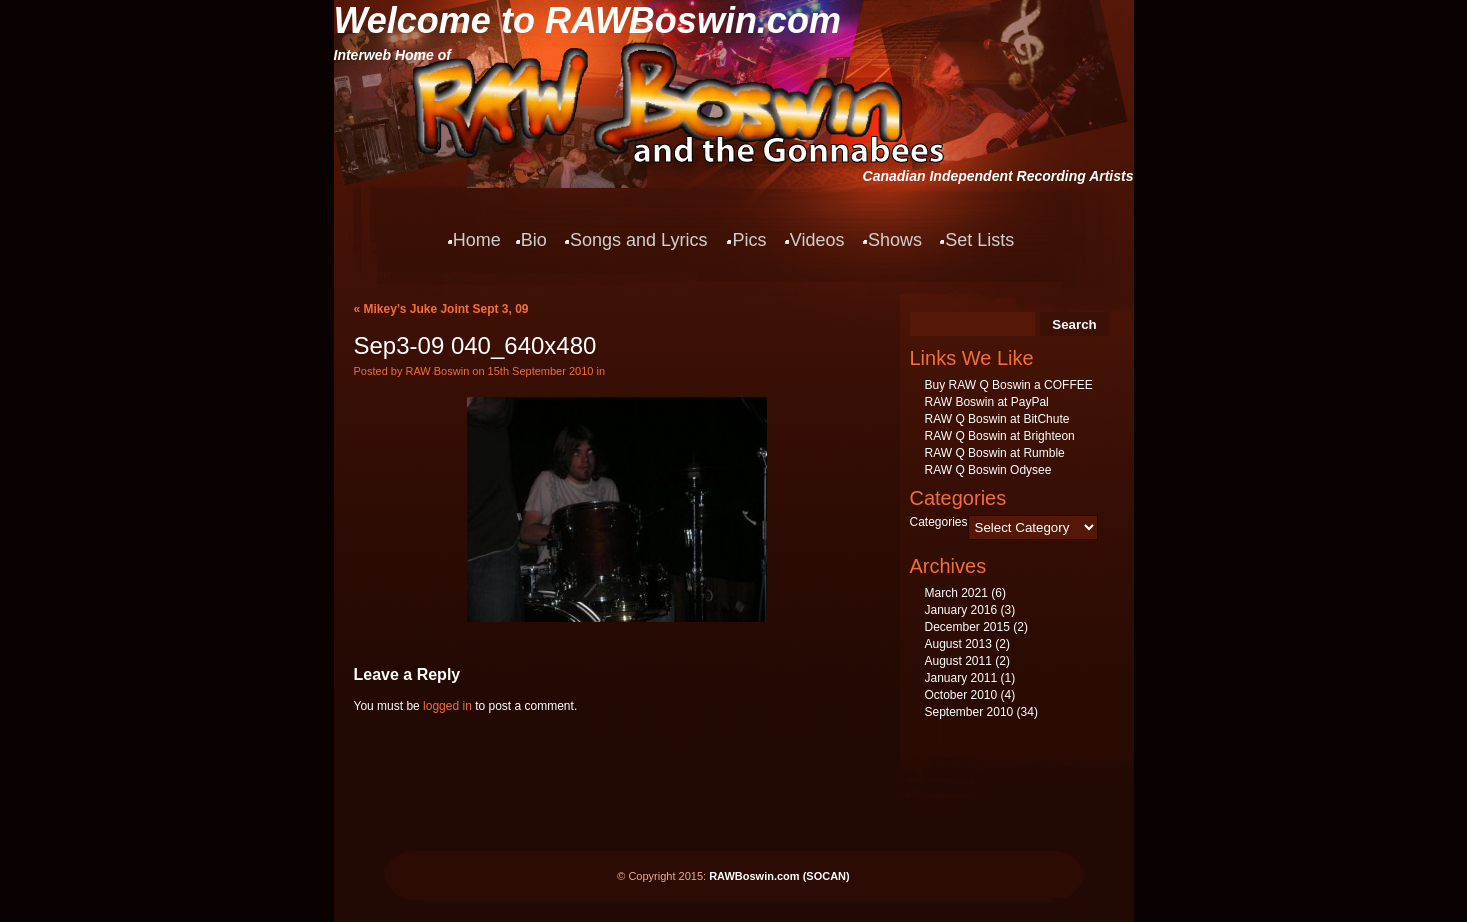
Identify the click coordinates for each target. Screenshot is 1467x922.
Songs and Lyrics (638, 240)
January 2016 (961, 610)
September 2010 (969, 712)
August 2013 (958, 644)
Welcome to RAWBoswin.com (587, 20)
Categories (939, 522)
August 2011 (958, 661)
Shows (895, 240)
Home (477, 240)
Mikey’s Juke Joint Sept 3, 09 (446, 309)
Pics (749, 240)
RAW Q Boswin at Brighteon (1000, 436)
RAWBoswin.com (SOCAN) (779, 876)
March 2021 (956, 593)
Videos (817, 240)
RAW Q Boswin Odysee (988, 470)
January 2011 (961, 678)
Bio (534, 240)
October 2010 (961, 695)
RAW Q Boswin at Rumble (995, 453)
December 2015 (967, 627)
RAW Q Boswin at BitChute (997, 419)
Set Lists (979, 240)
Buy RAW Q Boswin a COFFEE (1009, 385)
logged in (447, 706)
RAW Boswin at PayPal (987, 402)
